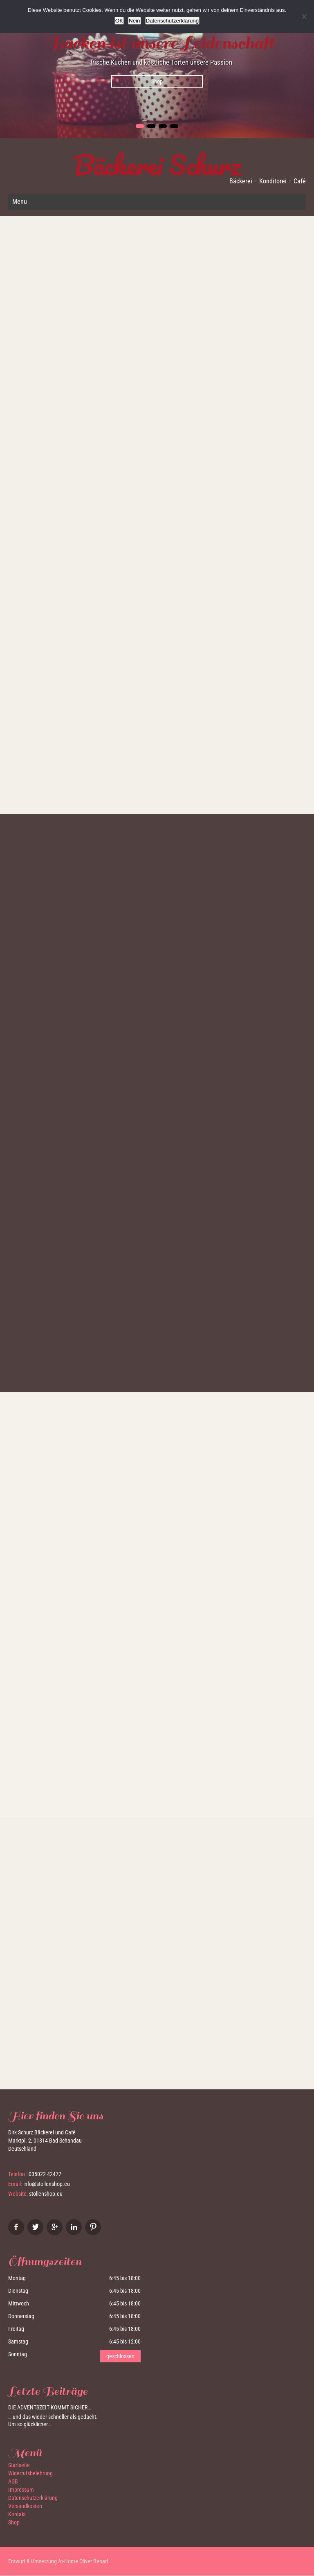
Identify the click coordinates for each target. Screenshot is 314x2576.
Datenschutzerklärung (33, 2498)
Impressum (21, 2490)
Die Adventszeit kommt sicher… (49, 2408)
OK (119, 21)
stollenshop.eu (46, 2194)
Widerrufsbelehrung (30, 2473)
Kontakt (17, 2514)
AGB (13, 2482)
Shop (157, 81)
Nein (134, 21)
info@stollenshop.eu (46, 2184)
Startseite (19, 2465)
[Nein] (304, 16)
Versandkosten (25, 2506)
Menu (19, 201)
